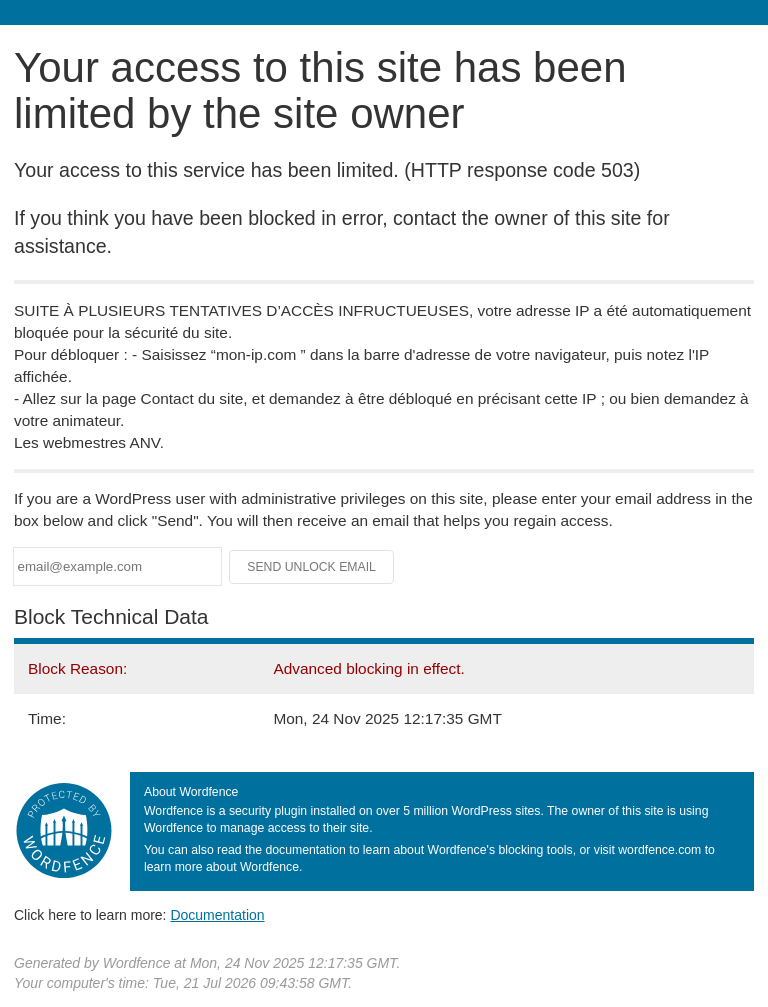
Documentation (217, 915)
